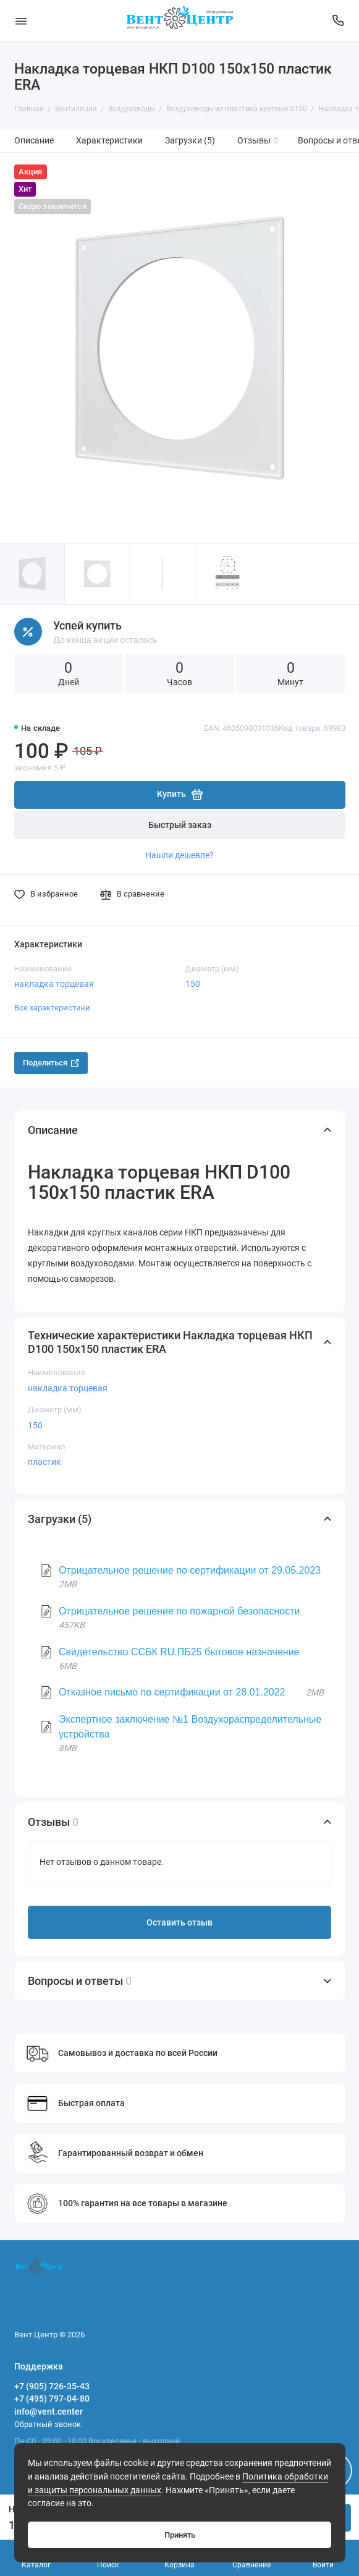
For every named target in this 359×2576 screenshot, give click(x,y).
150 (192, 984)
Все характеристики (52, 1007)
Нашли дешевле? (179, 855)
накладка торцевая (54, 984)
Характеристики (109, 140)
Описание (34, 140)
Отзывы (258, 140)
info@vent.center (48, 2411)
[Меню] (21, 20)
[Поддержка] (339, 20)
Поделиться (51, 1062)
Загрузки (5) (190, 140)
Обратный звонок (47, 2424)
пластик (44, 1462)
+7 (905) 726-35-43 (52, 2386)
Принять (179, 2535)
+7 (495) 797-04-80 (52, 2398)
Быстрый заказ (179, 825)
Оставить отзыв (179, 1922)
